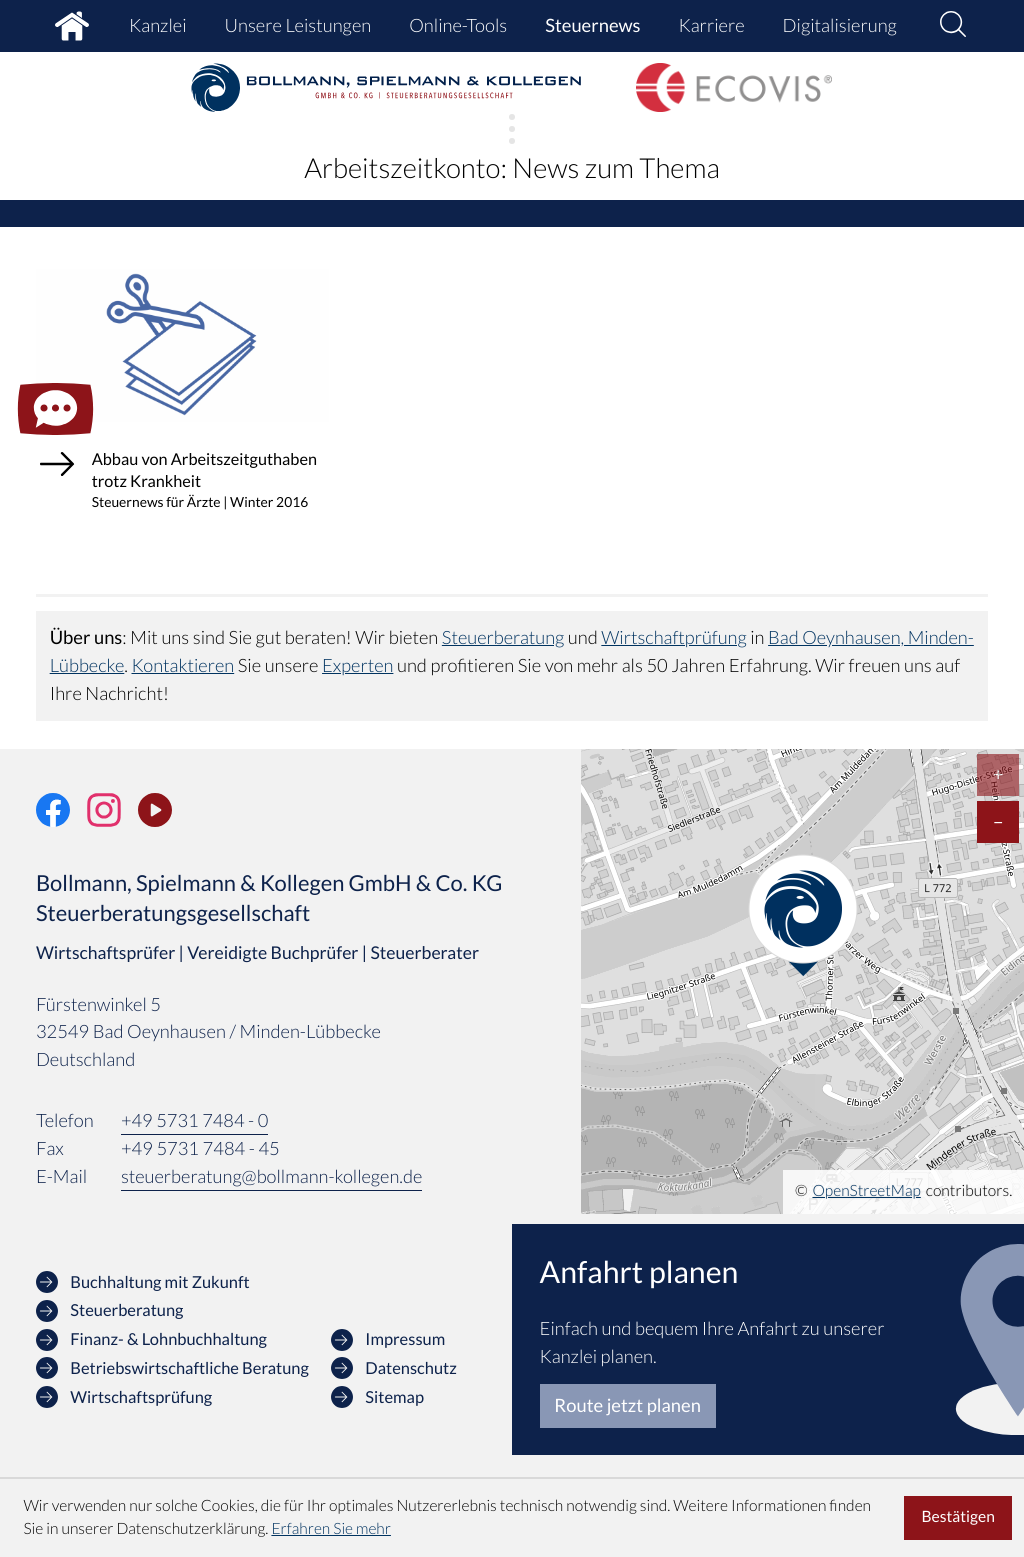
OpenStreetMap (866, 1214)
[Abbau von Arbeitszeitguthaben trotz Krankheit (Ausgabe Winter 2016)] (183, 418)
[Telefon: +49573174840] (195, 1144)
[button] (953, 26)
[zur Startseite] (387, 88)
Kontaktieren (249, 688)
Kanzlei (157, 25)
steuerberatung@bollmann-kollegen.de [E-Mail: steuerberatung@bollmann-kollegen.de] (272, 1199)
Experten (425, 688)
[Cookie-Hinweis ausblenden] (958, 1518)
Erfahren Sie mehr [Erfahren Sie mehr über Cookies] (331, 1529)
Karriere (712, 25)
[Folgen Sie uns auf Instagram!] (104, 833)
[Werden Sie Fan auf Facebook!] (53, 833)
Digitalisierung (840, 25)
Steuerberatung (503, 661)
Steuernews (592, 25)
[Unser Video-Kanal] (155, 833)
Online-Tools (458, 25)
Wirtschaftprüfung (675, 661)
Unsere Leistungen (297, 25)
